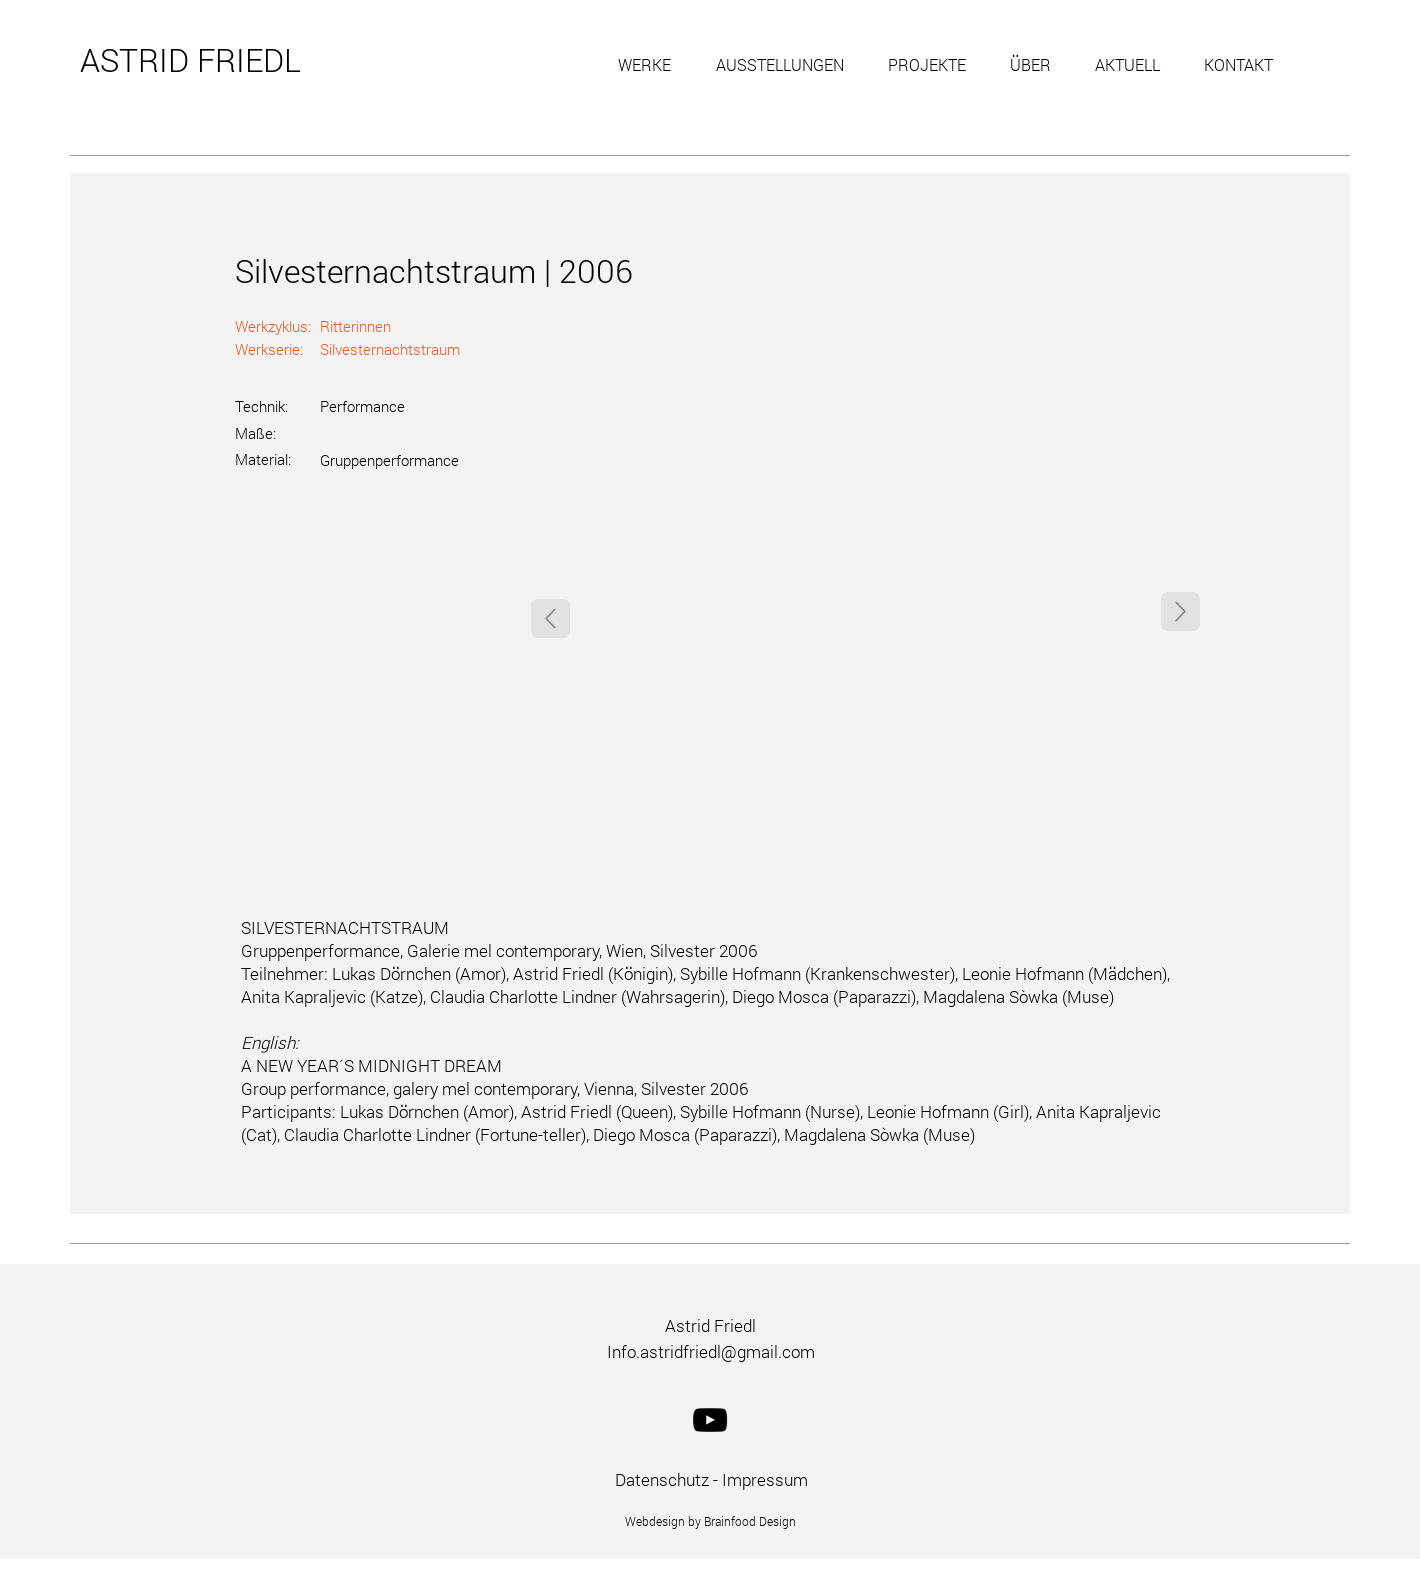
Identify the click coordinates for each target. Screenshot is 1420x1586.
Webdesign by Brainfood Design (710, 1521)
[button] (652, 65)
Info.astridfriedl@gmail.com (711, 1351)
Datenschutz (662, 1479)
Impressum (765, 1479)
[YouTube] (710, 1420)
